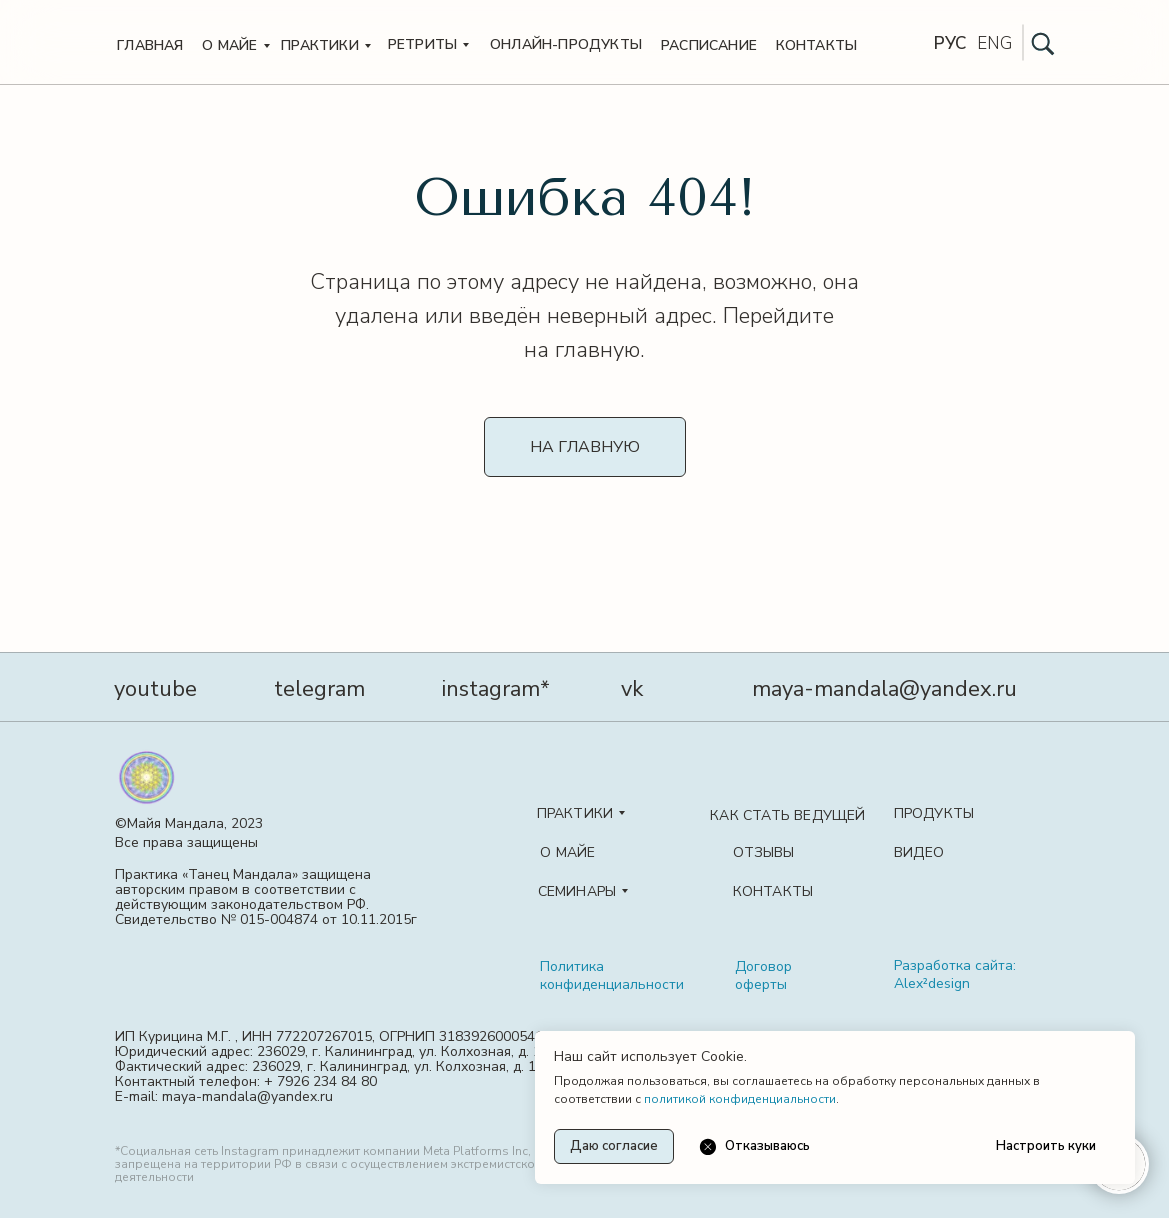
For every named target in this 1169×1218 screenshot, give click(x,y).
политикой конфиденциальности (740, 1099)
